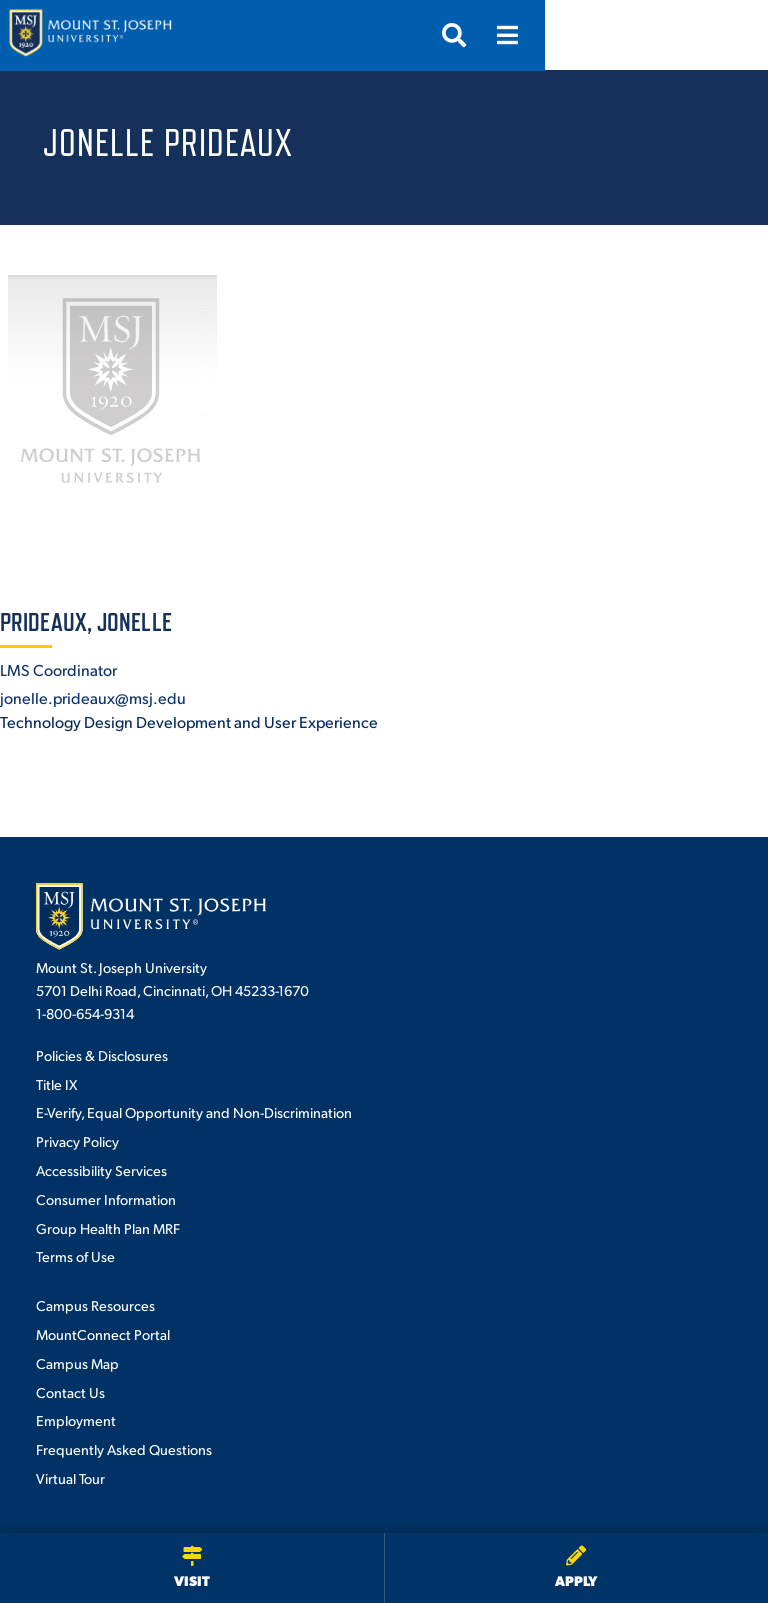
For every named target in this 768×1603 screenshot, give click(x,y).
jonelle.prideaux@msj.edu (93, 697)
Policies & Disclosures (102, 1055)
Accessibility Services (101, 1170)
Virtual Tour (70, 1478)
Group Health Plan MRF (108, 1228)
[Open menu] (731, 35)
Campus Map (77, 1363)
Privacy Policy (77, 1141)
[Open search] (677, 35)
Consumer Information (106, 1199)
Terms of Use (75, 1256)
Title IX (56, 1084)
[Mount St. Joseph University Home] (90, 35)
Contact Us (70, 1392)
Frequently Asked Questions (124, 1449)
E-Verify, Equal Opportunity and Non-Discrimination (194, 1112)
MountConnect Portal (103, 1334)
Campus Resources (95, 1305)
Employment (76, 1420)
